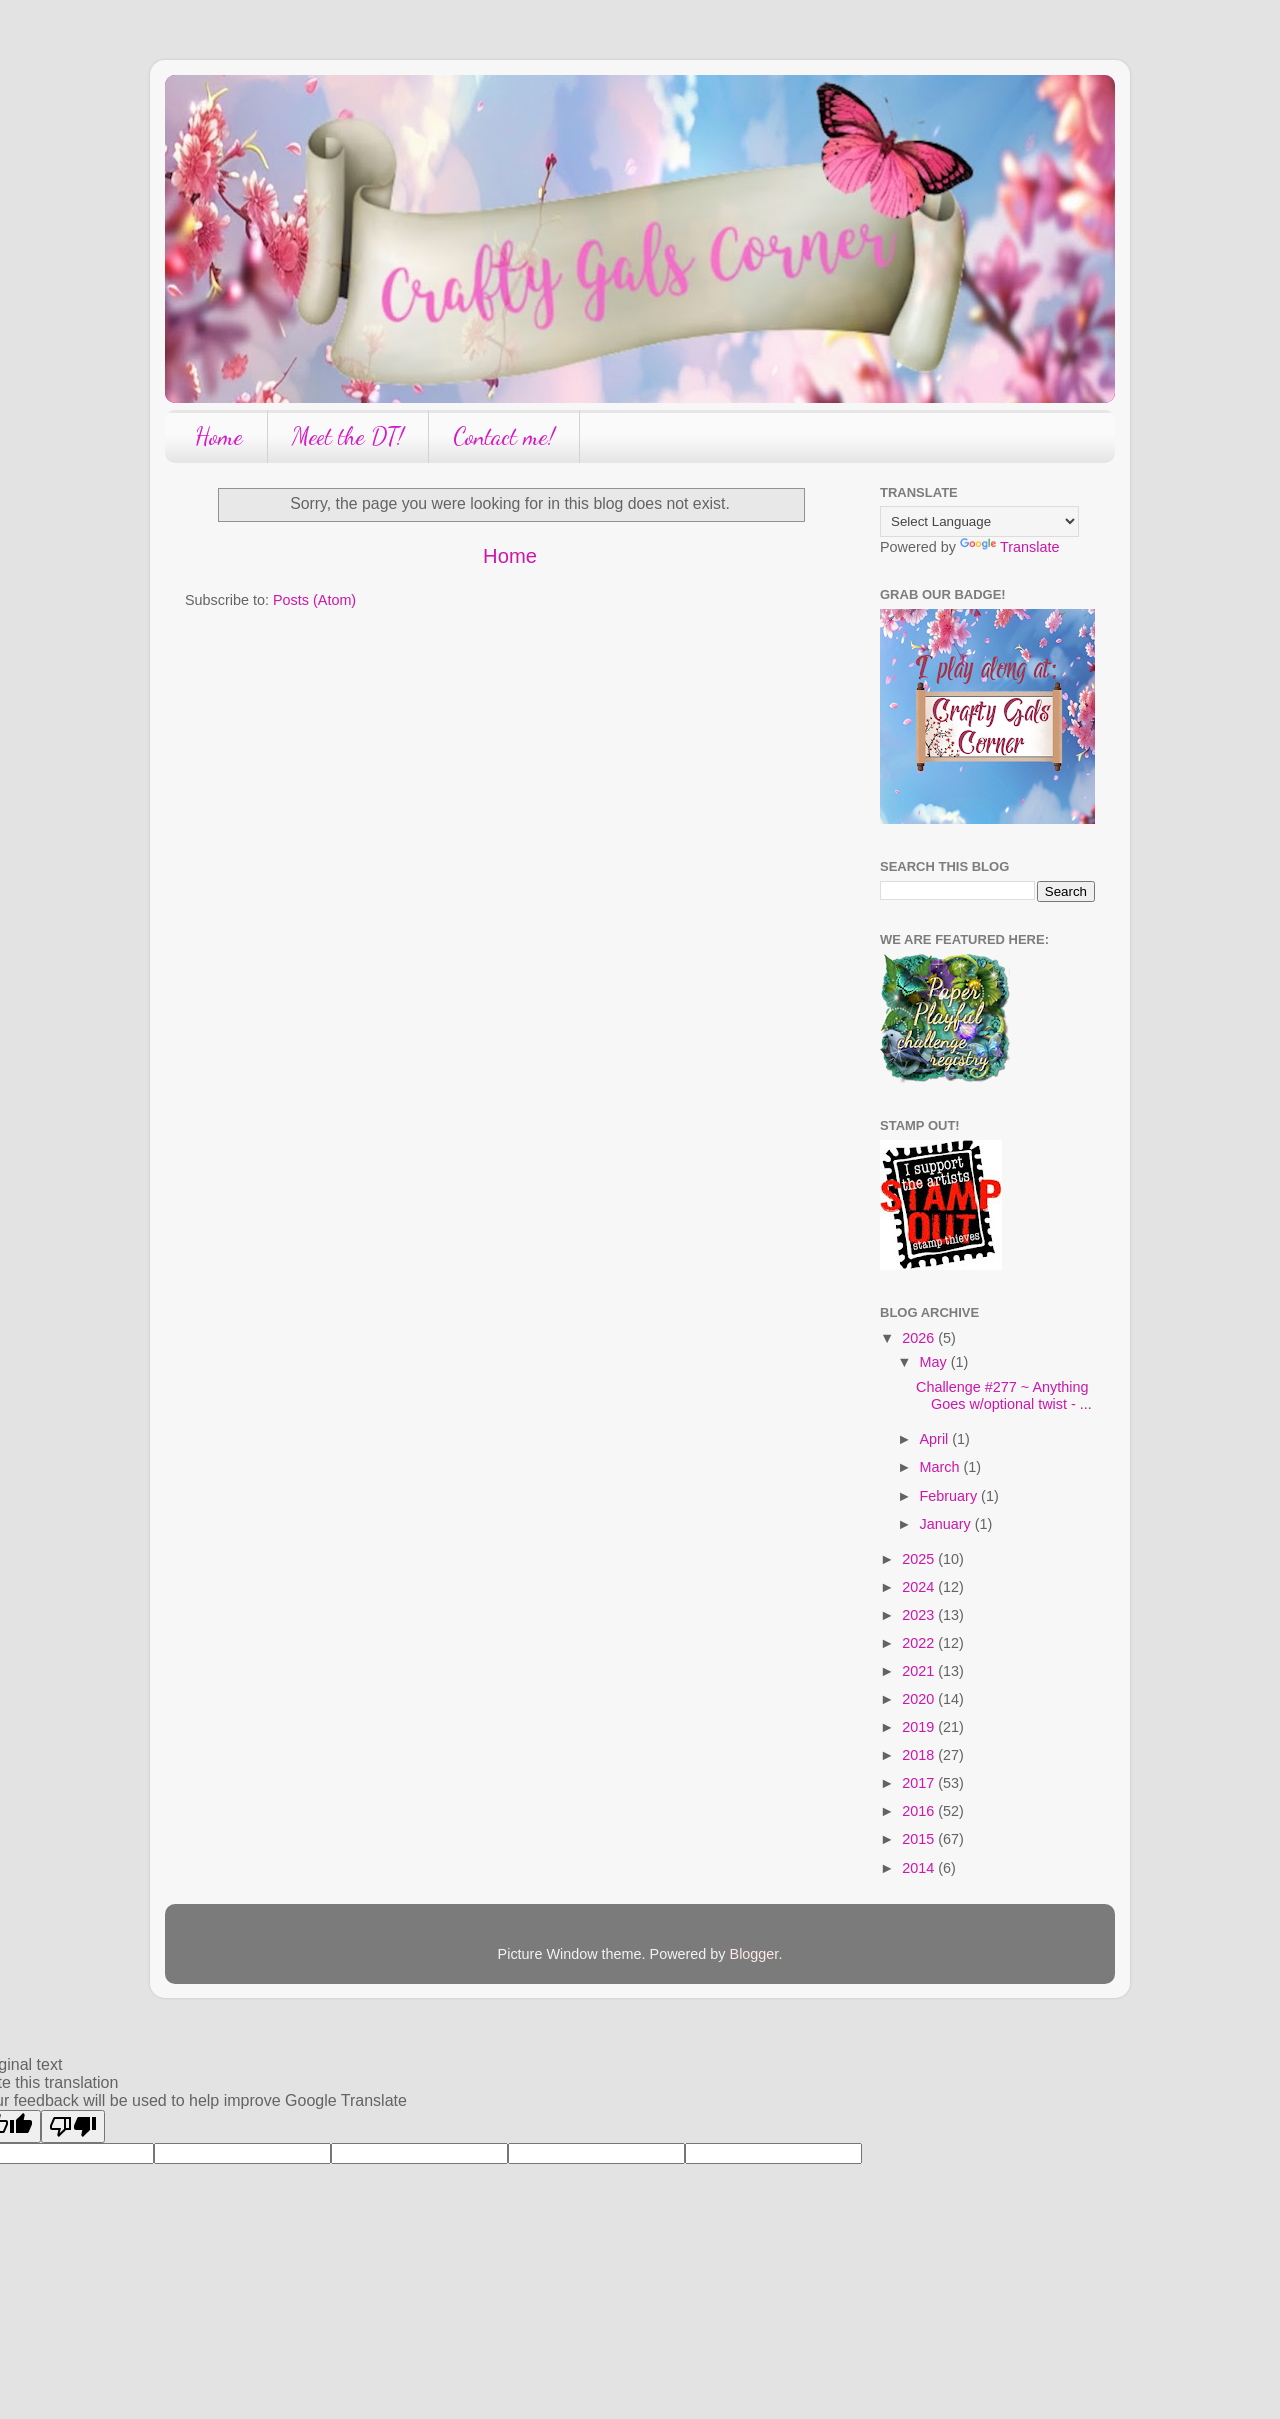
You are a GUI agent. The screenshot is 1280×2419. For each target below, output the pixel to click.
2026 (920, 1338)
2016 (920, 1811)
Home (219, 436)
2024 (920, 1587)
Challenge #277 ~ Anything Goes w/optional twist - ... (1004, 1395)
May (935, 1362)
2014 (920, 1868)
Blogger (754, 1954)
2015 (920, 1839)
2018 (920, 1755)
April (936, 1439)
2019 (920, 1727)
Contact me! (504, 436)
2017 (920, 1783)
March (942, 1467)
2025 (920, 1559)
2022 (920, 1643)
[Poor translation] (73, 2126)
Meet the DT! (348, 436)
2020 (920, 1699)
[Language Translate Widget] (979, 521)
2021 (920, 1671)
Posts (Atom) (314, 600)
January (947, 1524)
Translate (1009, 547)
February (951, 1496)
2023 (920, 1615)
